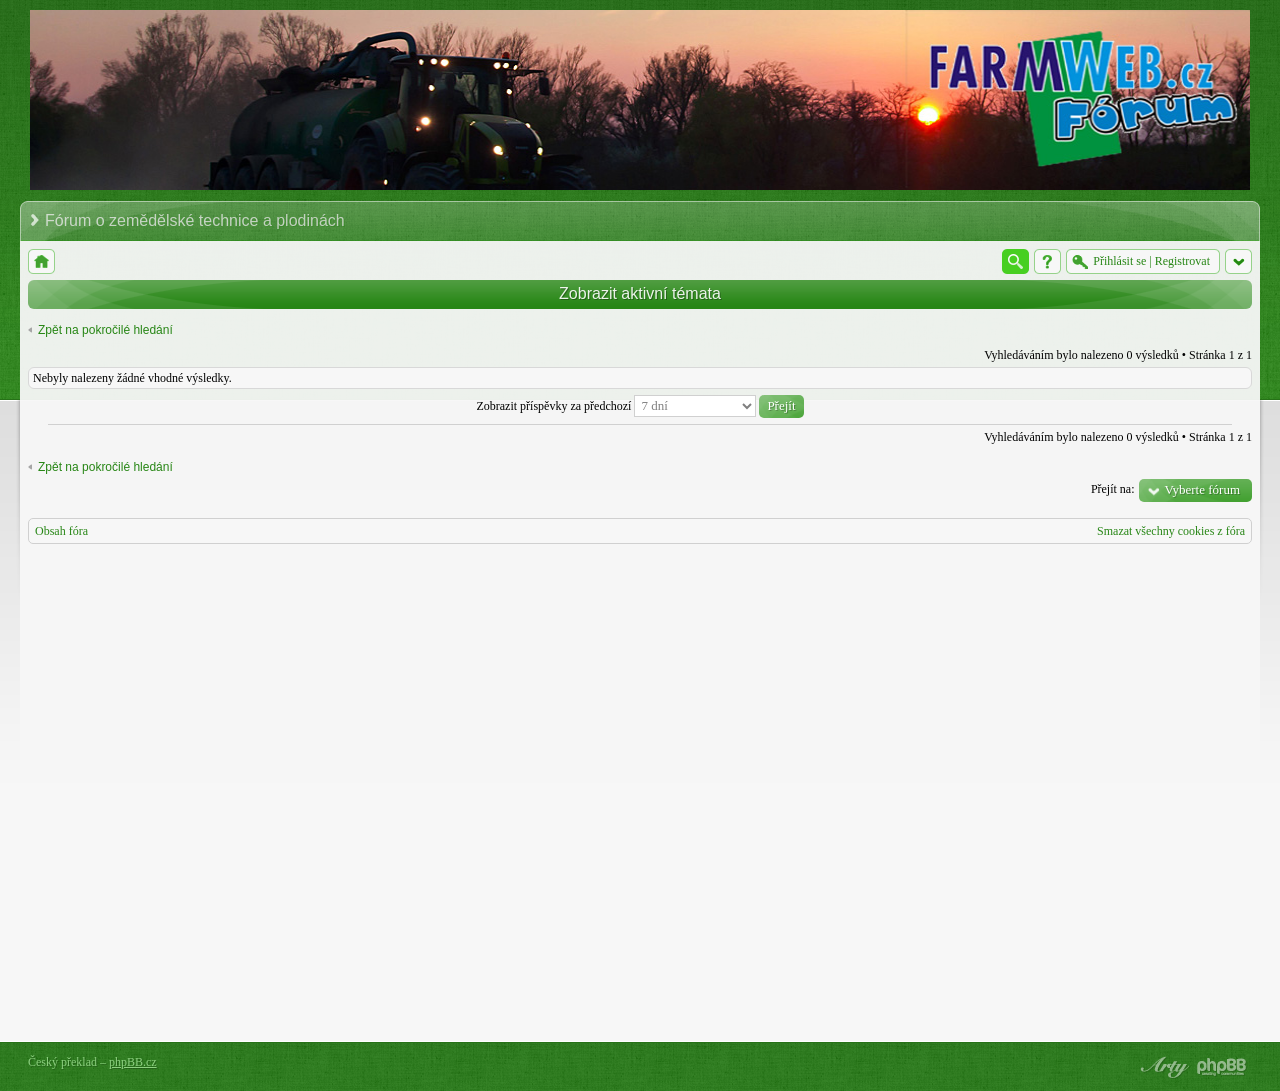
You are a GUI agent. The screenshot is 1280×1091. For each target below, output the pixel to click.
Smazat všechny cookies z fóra (1171, 531)
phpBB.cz (133, 1062)
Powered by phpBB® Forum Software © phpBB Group (1222, 1067)
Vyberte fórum (1202, 489)
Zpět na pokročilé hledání (105, 330)
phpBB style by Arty (1162, 1067)
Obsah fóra (61, 531)
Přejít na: (1113, 489)
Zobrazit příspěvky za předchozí (639, 406)
